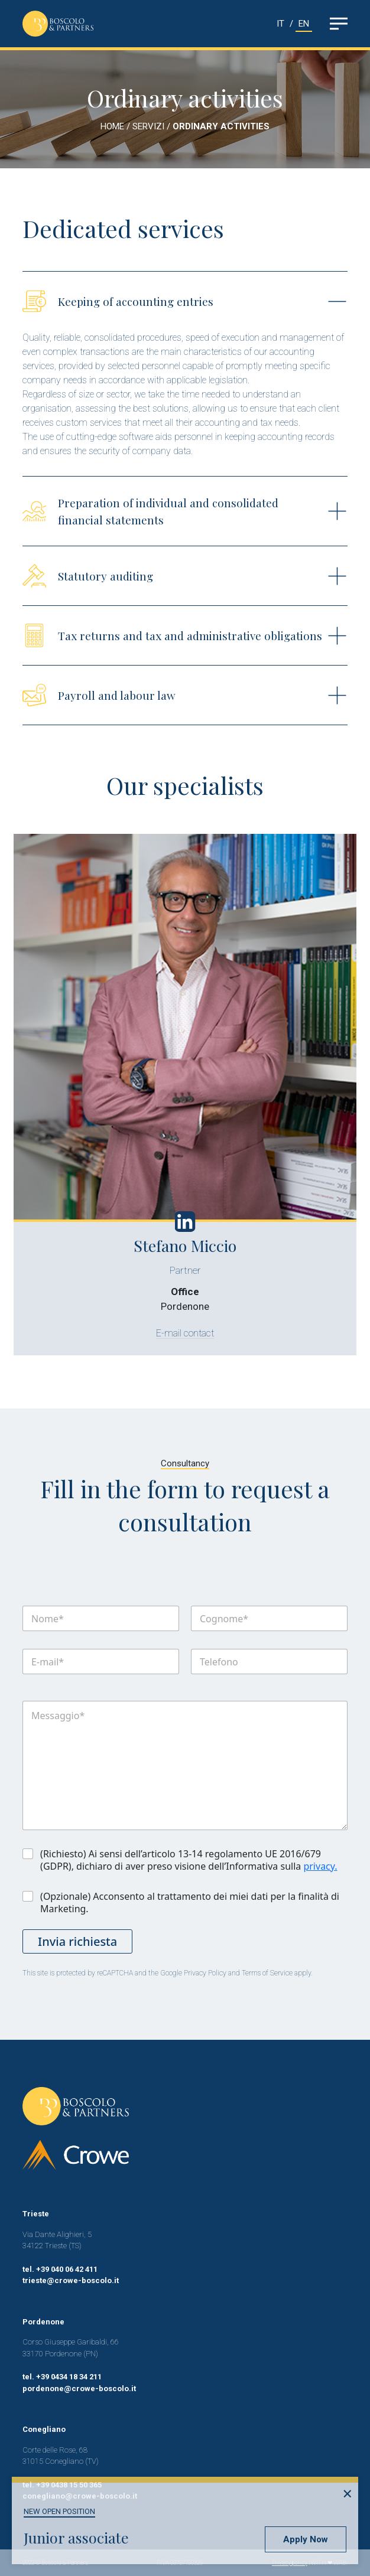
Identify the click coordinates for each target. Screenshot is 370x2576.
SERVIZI (149, 126)
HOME (112, 126)
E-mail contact (194, 1333)
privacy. (320, 1866)
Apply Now (305, 2539)
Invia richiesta (77, 1941)
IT (280, 23)
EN (303, 23)
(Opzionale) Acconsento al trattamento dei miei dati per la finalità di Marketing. (189, 1902)
